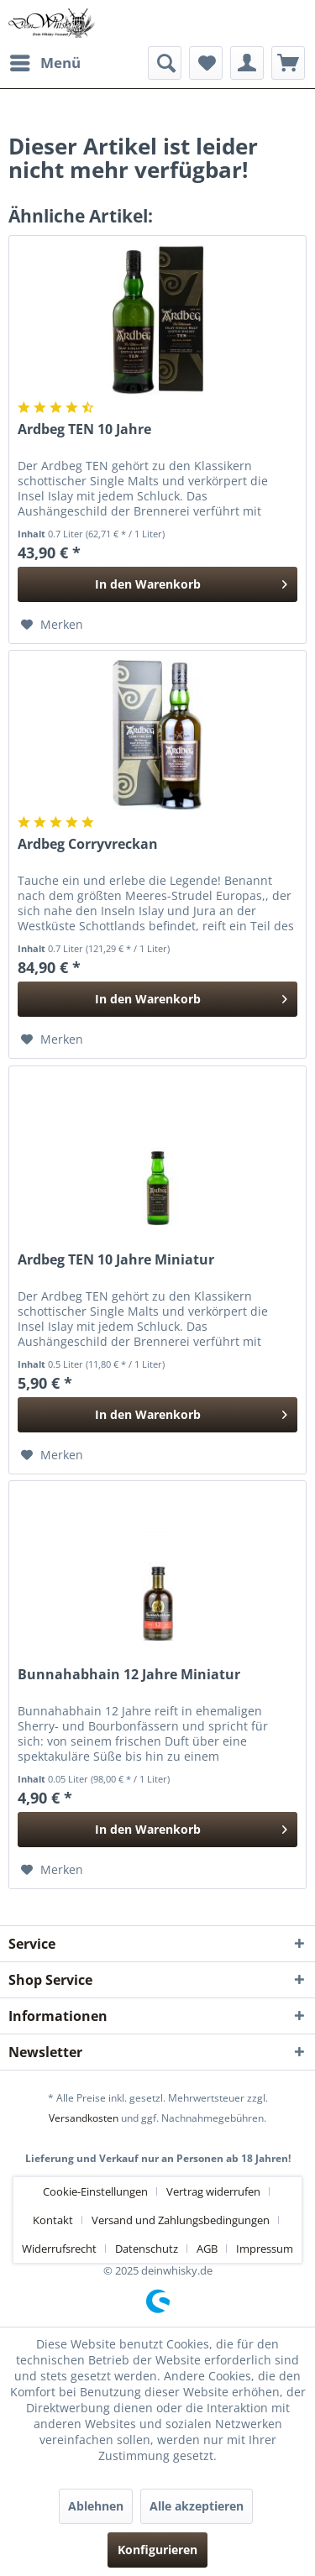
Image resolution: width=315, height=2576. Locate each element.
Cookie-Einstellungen (95, 2191)
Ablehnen (95, 2506)
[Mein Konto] (247, 63)
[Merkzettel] (206, 63)
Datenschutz (146, 2248)
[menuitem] (44, 63)
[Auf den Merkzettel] (52, 625)
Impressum (264, 2248)
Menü (45, 61)
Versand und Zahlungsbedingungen (181, 2220)
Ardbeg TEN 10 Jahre (84, 429)
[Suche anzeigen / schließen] (164, 63)
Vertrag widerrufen (213, 2191)
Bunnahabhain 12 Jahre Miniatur (129, 1674)
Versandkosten (83, 2118)
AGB (207, 2248)
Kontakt (53, 2220)
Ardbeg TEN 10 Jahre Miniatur (116, 1260)
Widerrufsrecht (59, 2248)
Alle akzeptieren (197, 2506)
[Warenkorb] (288, 63)
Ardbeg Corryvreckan (88, 844)
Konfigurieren (157, 2550)
